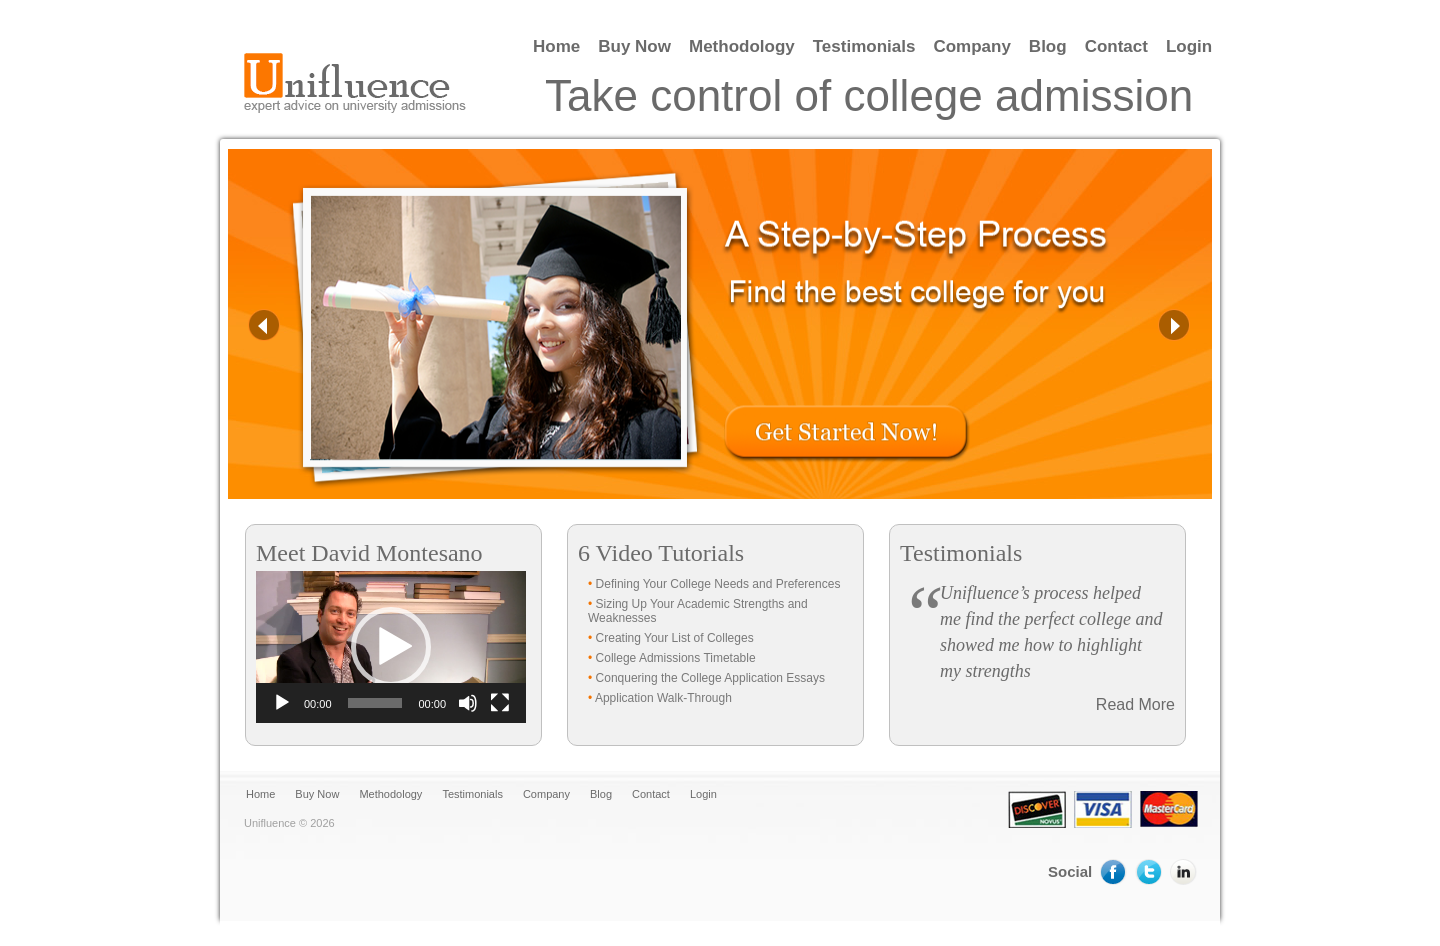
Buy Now (634, 46)
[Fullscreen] (500, 703)
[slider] (375, 703)
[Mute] (468, 703)
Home (556, 46)
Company (971, 46)
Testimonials (864, 46)
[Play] (282, 703)
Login (1189, 46)
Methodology (742, 46)
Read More (1135, 704)
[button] (391, 647)
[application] (391, 647)
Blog (1048, 46)
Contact (1116, 46)
